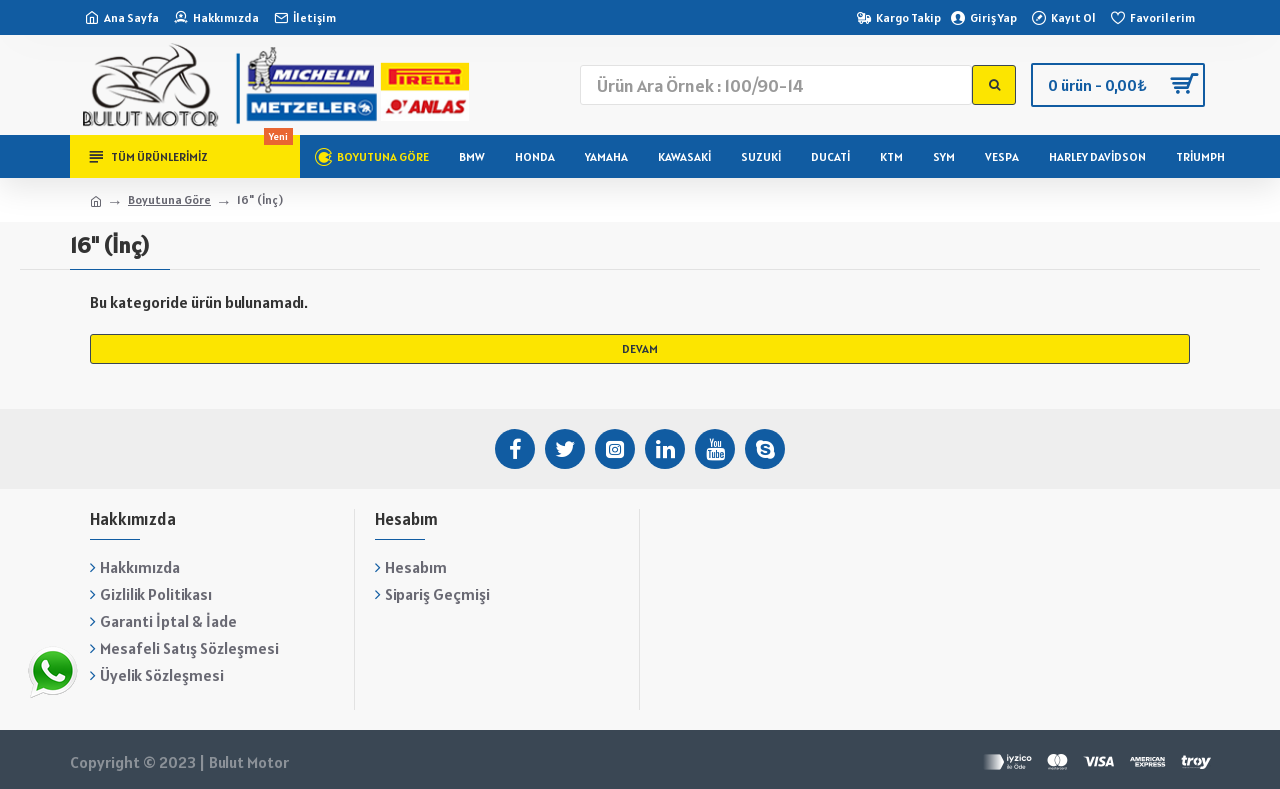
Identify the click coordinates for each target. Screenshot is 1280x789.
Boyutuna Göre (169, 199)
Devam (640, 348)
